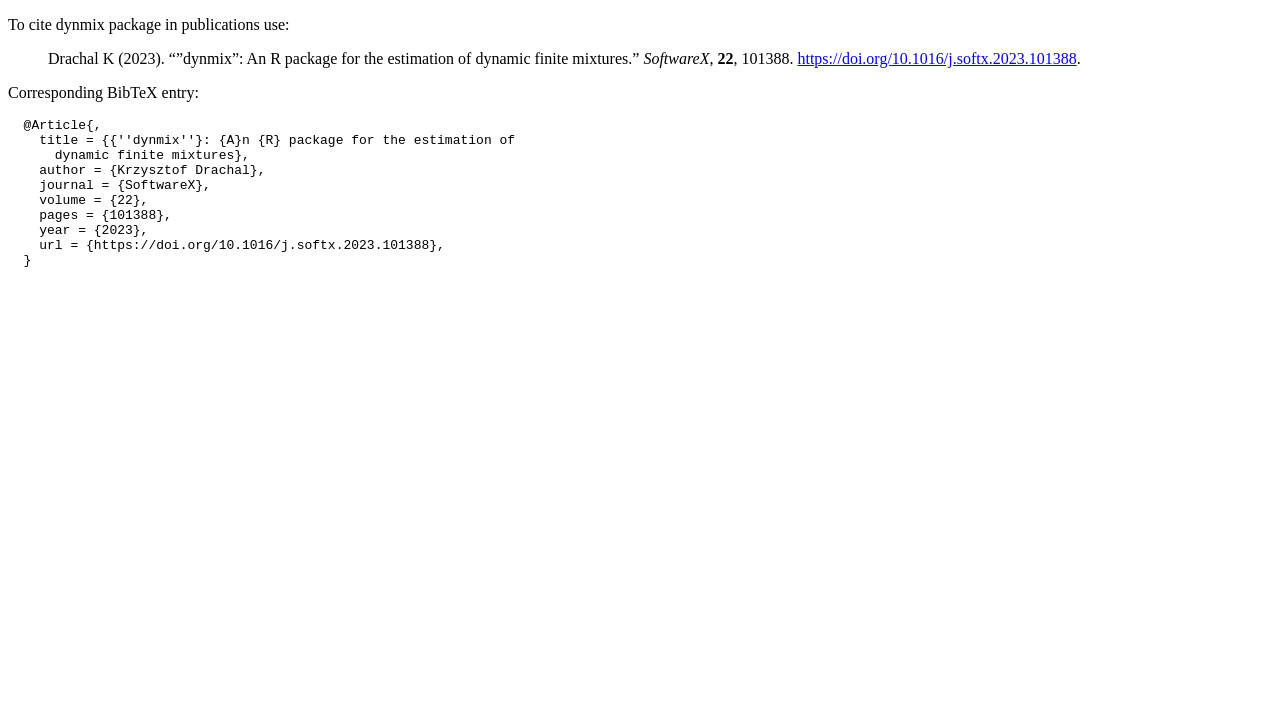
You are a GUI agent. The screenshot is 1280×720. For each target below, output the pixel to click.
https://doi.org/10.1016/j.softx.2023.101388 (936, 58)
